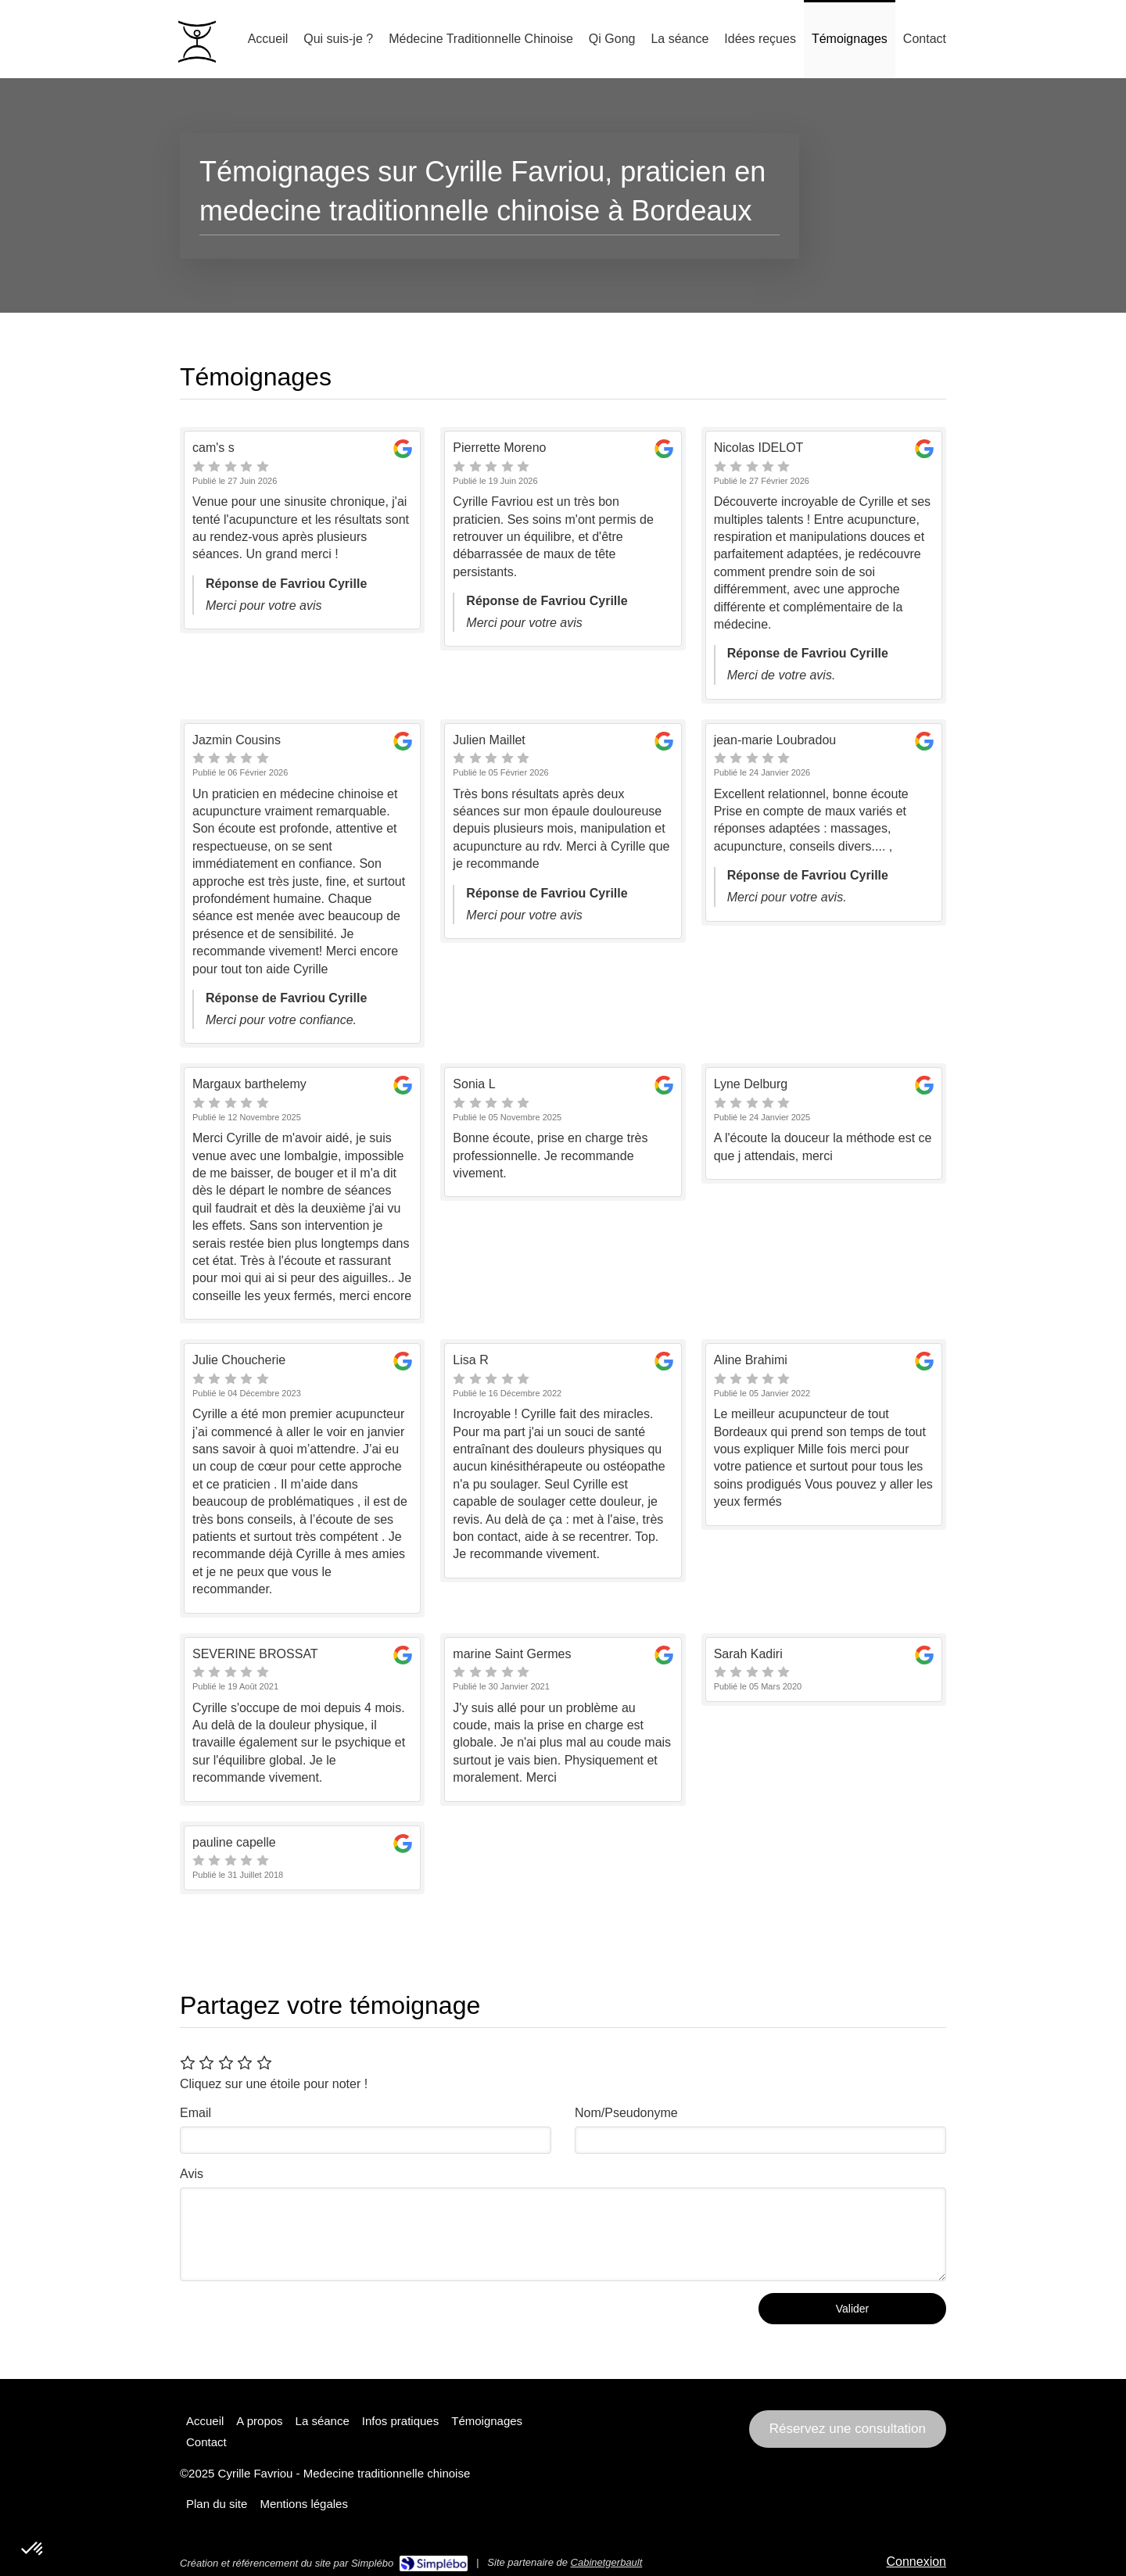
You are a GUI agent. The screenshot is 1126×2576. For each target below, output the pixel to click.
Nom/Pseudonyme (626, 2112)
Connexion (917, 2561)
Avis (191, 2173)
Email (195, 2112)
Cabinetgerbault (607, 2562)
